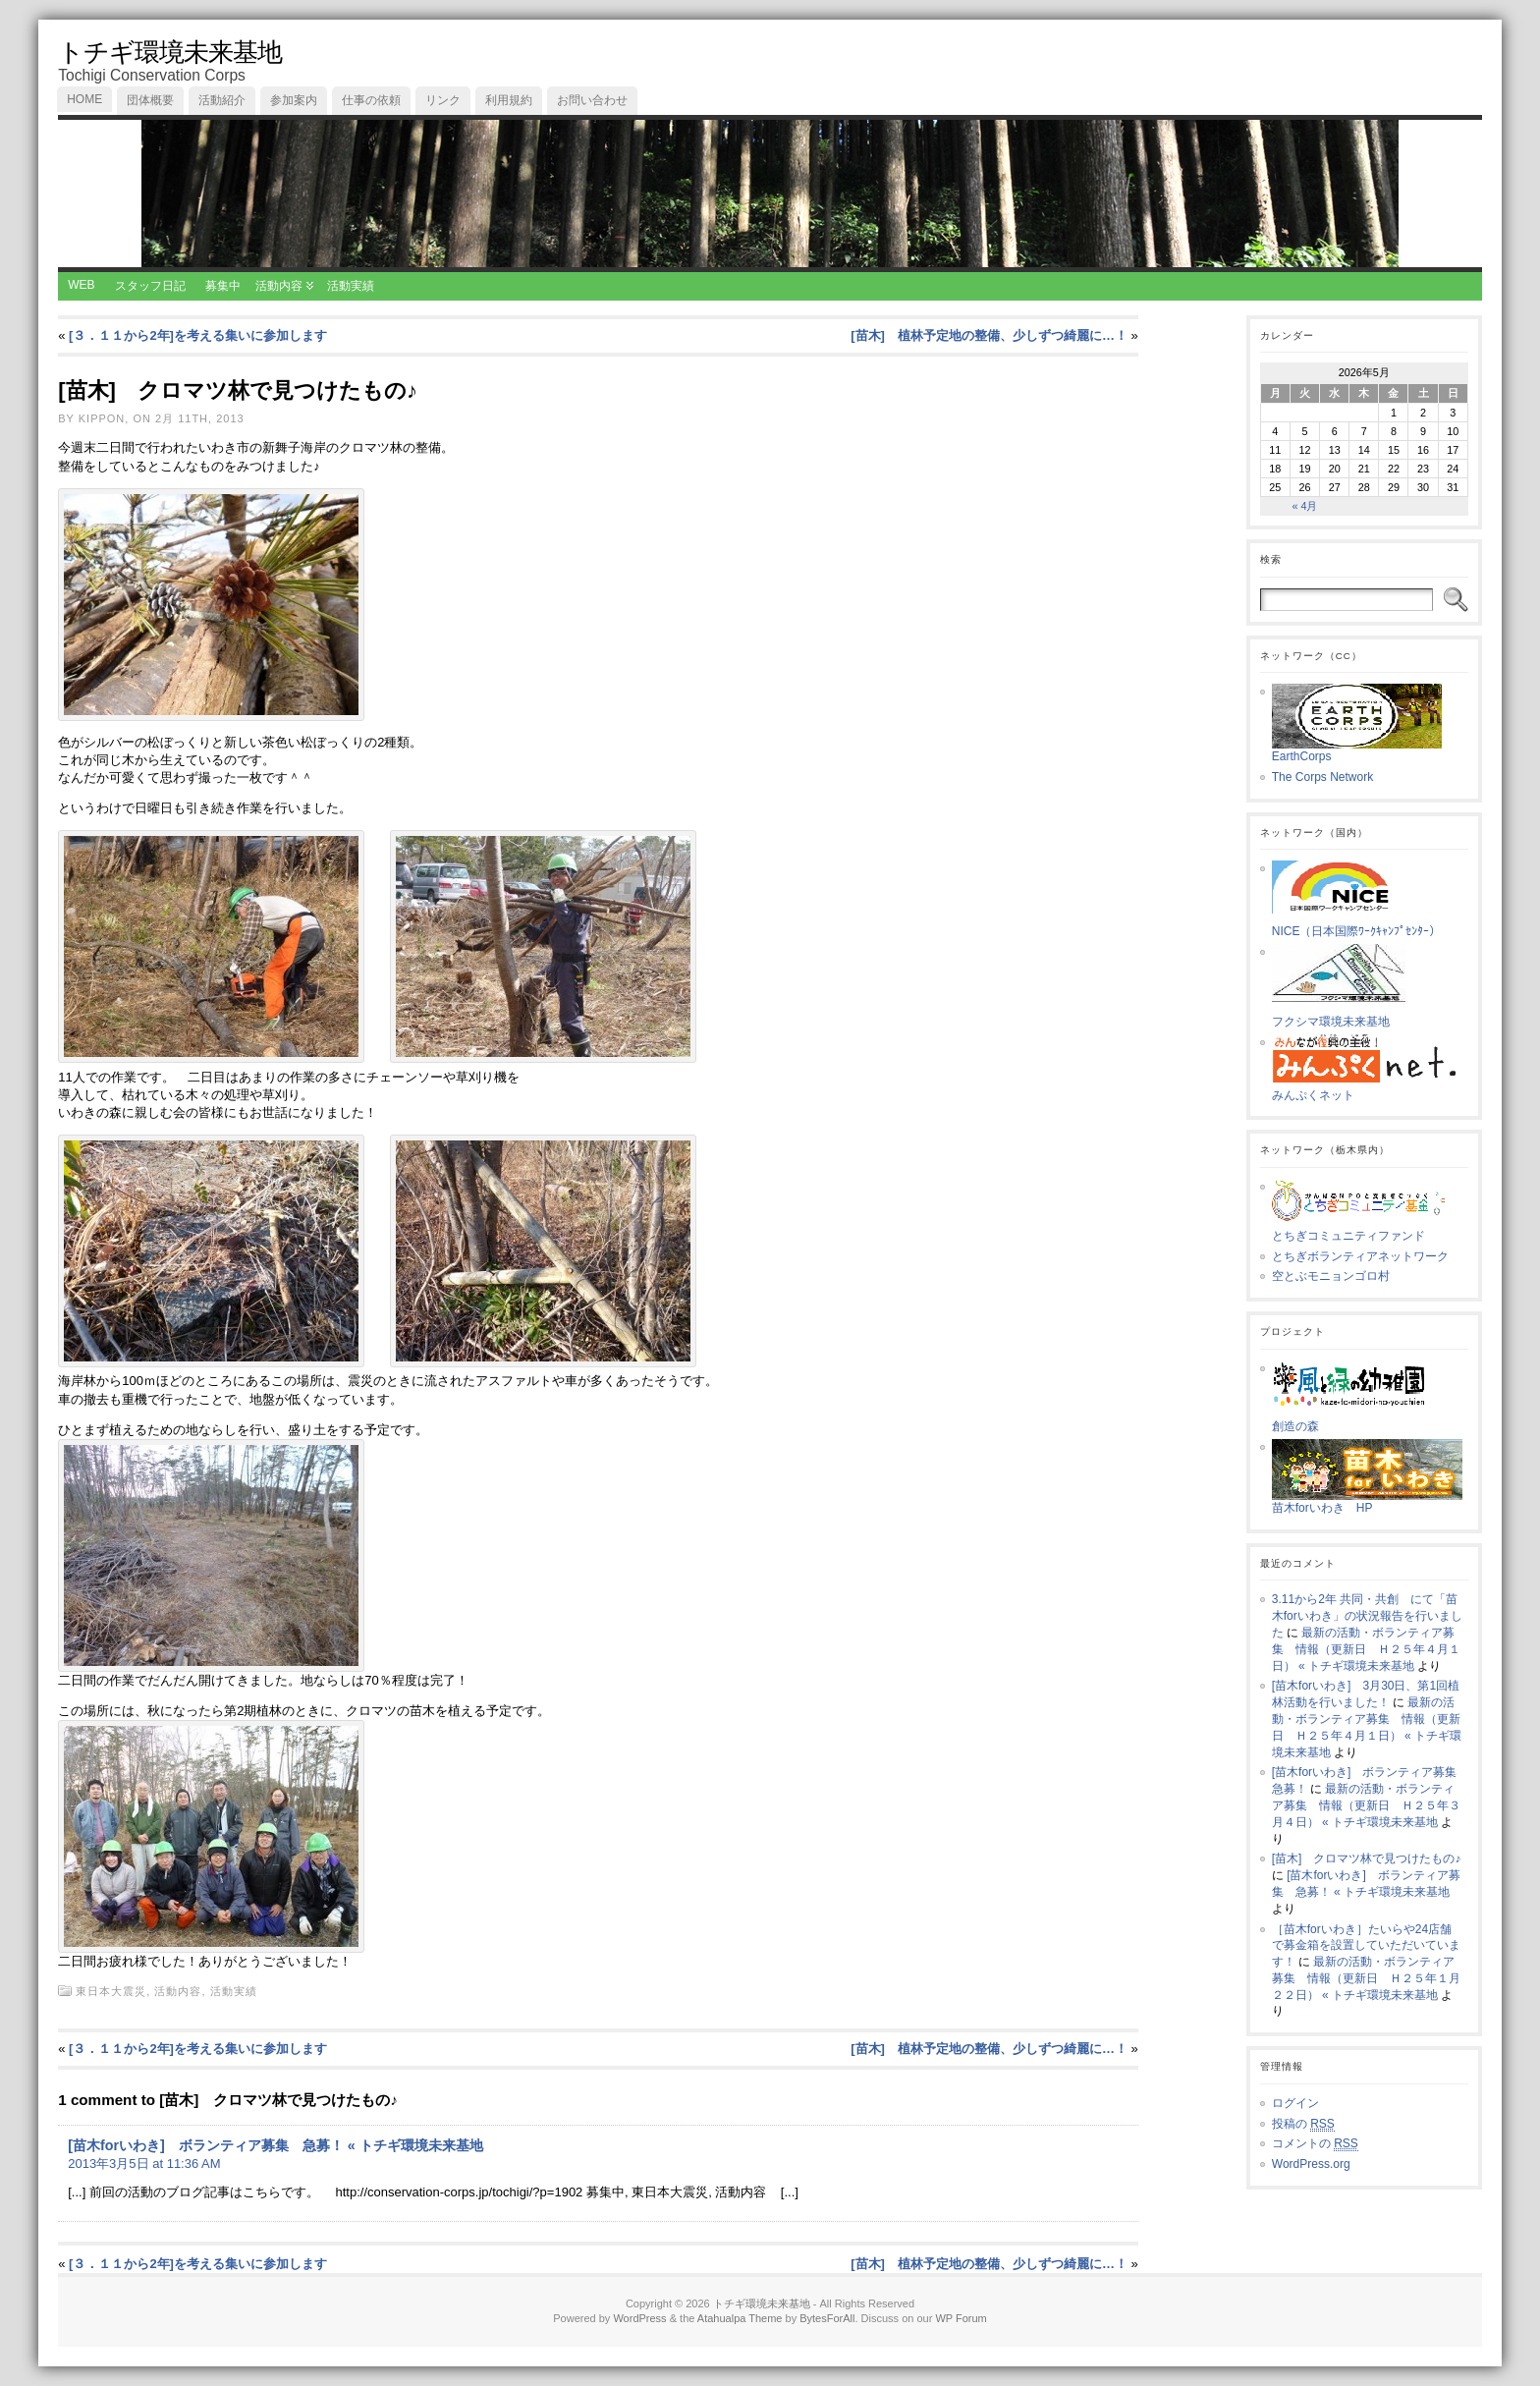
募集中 (223, 286)
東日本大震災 (111, 1991)
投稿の (1303, 2124)
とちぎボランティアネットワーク (1360, 1256)
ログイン (1295, 2103)
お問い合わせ (592, 100)
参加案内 (293, 100)
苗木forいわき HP (1367, 1502)
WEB (81, 285)
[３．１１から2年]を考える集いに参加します (198, 335)
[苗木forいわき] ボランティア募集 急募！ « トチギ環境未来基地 (275, 2145)
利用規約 (508, 100)
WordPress (639, 2318)
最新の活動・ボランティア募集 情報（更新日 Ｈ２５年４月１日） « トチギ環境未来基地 (1366, 1649)
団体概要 (150, 100)
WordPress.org (1311, 2164)
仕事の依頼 (371, 100)
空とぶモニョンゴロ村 (1331, 1276)
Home (84, 99)
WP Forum (960, 2318)
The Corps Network (1322, 777)
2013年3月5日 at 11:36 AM (144, 2163)
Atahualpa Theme (740, 2318)
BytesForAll (826, 2318)
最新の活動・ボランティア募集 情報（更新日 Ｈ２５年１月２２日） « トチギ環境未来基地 (1366, 1978)
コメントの (1315, 2143)
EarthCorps (1357, 750)
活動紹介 (222, 100)
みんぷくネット (1370, 1089)
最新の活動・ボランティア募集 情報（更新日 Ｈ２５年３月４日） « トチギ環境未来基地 (1366, 1805)
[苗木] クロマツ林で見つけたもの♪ (1366, 1858)
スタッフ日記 (150, 286)
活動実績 (350, 286)
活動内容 (278, 286)
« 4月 (1304, 506)
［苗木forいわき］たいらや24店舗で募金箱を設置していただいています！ (1366, 1946)
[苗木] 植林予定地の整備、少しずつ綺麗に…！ (989, 335)
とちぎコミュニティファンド (1367, 1230)
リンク (443, 100)
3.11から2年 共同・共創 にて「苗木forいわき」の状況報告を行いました (1367, 1615)
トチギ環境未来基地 (170, 52)
